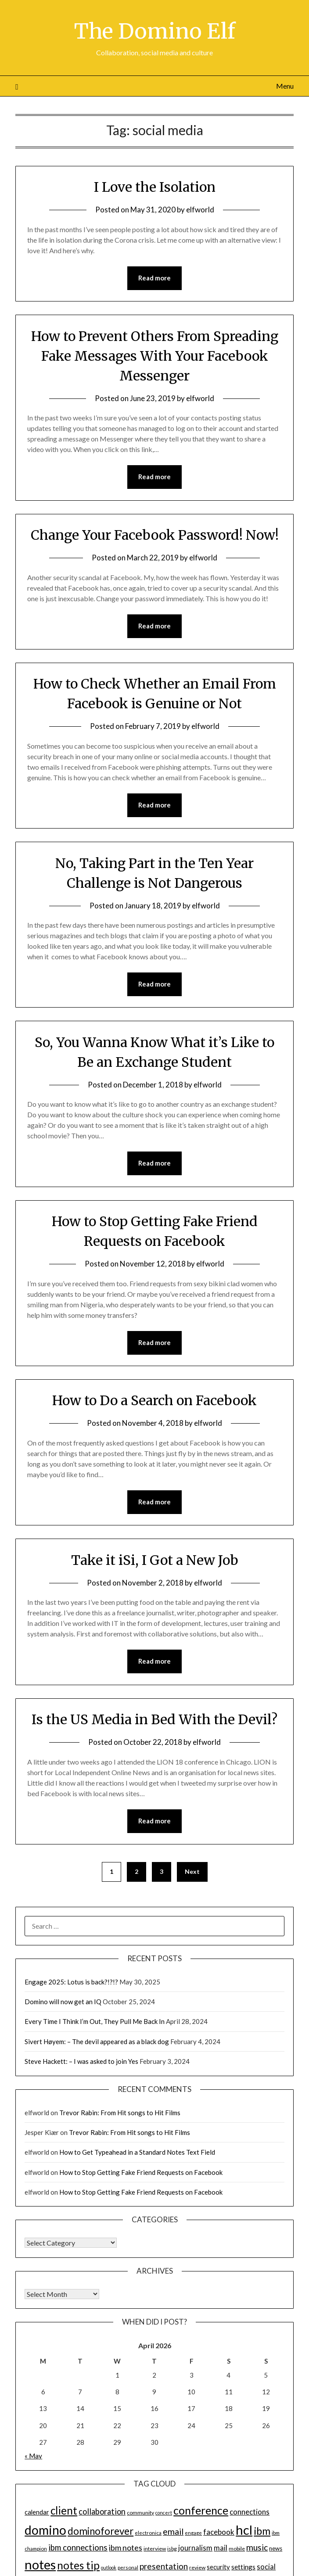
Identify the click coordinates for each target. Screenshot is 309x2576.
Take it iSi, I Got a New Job (154, 1559)
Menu (285, 85)
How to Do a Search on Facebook (154, 1400)
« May (33, 2456)
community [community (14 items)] (140, 2512)
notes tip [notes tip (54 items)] (78, 2564)
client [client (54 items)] (63, 2510)
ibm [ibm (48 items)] (262, 2530)
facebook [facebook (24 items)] (218, 2531)
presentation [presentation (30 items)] (164, 2566)
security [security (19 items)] (218, 2566)
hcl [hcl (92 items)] (244, 2529)
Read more (154, 278)
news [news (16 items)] (275, 2547)
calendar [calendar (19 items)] (37, 2511)
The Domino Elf (154, 31)
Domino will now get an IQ (63, 2001)
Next (192, 1871)
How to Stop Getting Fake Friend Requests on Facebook (141, 2172)
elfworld (200, 209)
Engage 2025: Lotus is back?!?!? (71, 1981)
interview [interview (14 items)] (155, 2548)
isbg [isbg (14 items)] (172, 2548)
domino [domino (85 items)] (45, 2529)
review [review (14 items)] (197, 2567)
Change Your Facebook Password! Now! (155, 534)
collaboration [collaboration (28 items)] (102, 2511)
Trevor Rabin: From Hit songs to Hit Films (119, 2112)
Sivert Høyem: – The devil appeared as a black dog (97, 2041)
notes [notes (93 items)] (40, 2564)
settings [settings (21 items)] (243, 2566)
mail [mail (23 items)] (220, 2547)
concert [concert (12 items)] (163, 2512)
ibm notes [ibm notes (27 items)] (125, 2547)
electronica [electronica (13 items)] (148, 2532)
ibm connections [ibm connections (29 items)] (78, 2547)
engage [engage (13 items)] (193, 2532)
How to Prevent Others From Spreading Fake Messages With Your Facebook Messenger (154, 355)
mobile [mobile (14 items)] (237, 2548)
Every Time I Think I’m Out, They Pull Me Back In (95, 2021)
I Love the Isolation (155, 186)
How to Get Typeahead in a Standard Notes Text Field (137, 2152)
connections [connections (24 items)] (249, 2511)
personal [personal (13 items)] (128, 2567)
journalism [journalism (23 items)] (195, 2547)
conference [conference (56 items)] (200, 2510)
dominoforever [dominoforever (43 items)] (100, 2531)
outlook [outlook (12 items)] (108, 2567)
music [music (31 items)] (257, 2547)
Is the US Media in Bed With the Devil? (154, 1719)
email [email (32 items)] (173, 2531)
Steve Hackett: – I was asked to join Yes (81, 2061)
